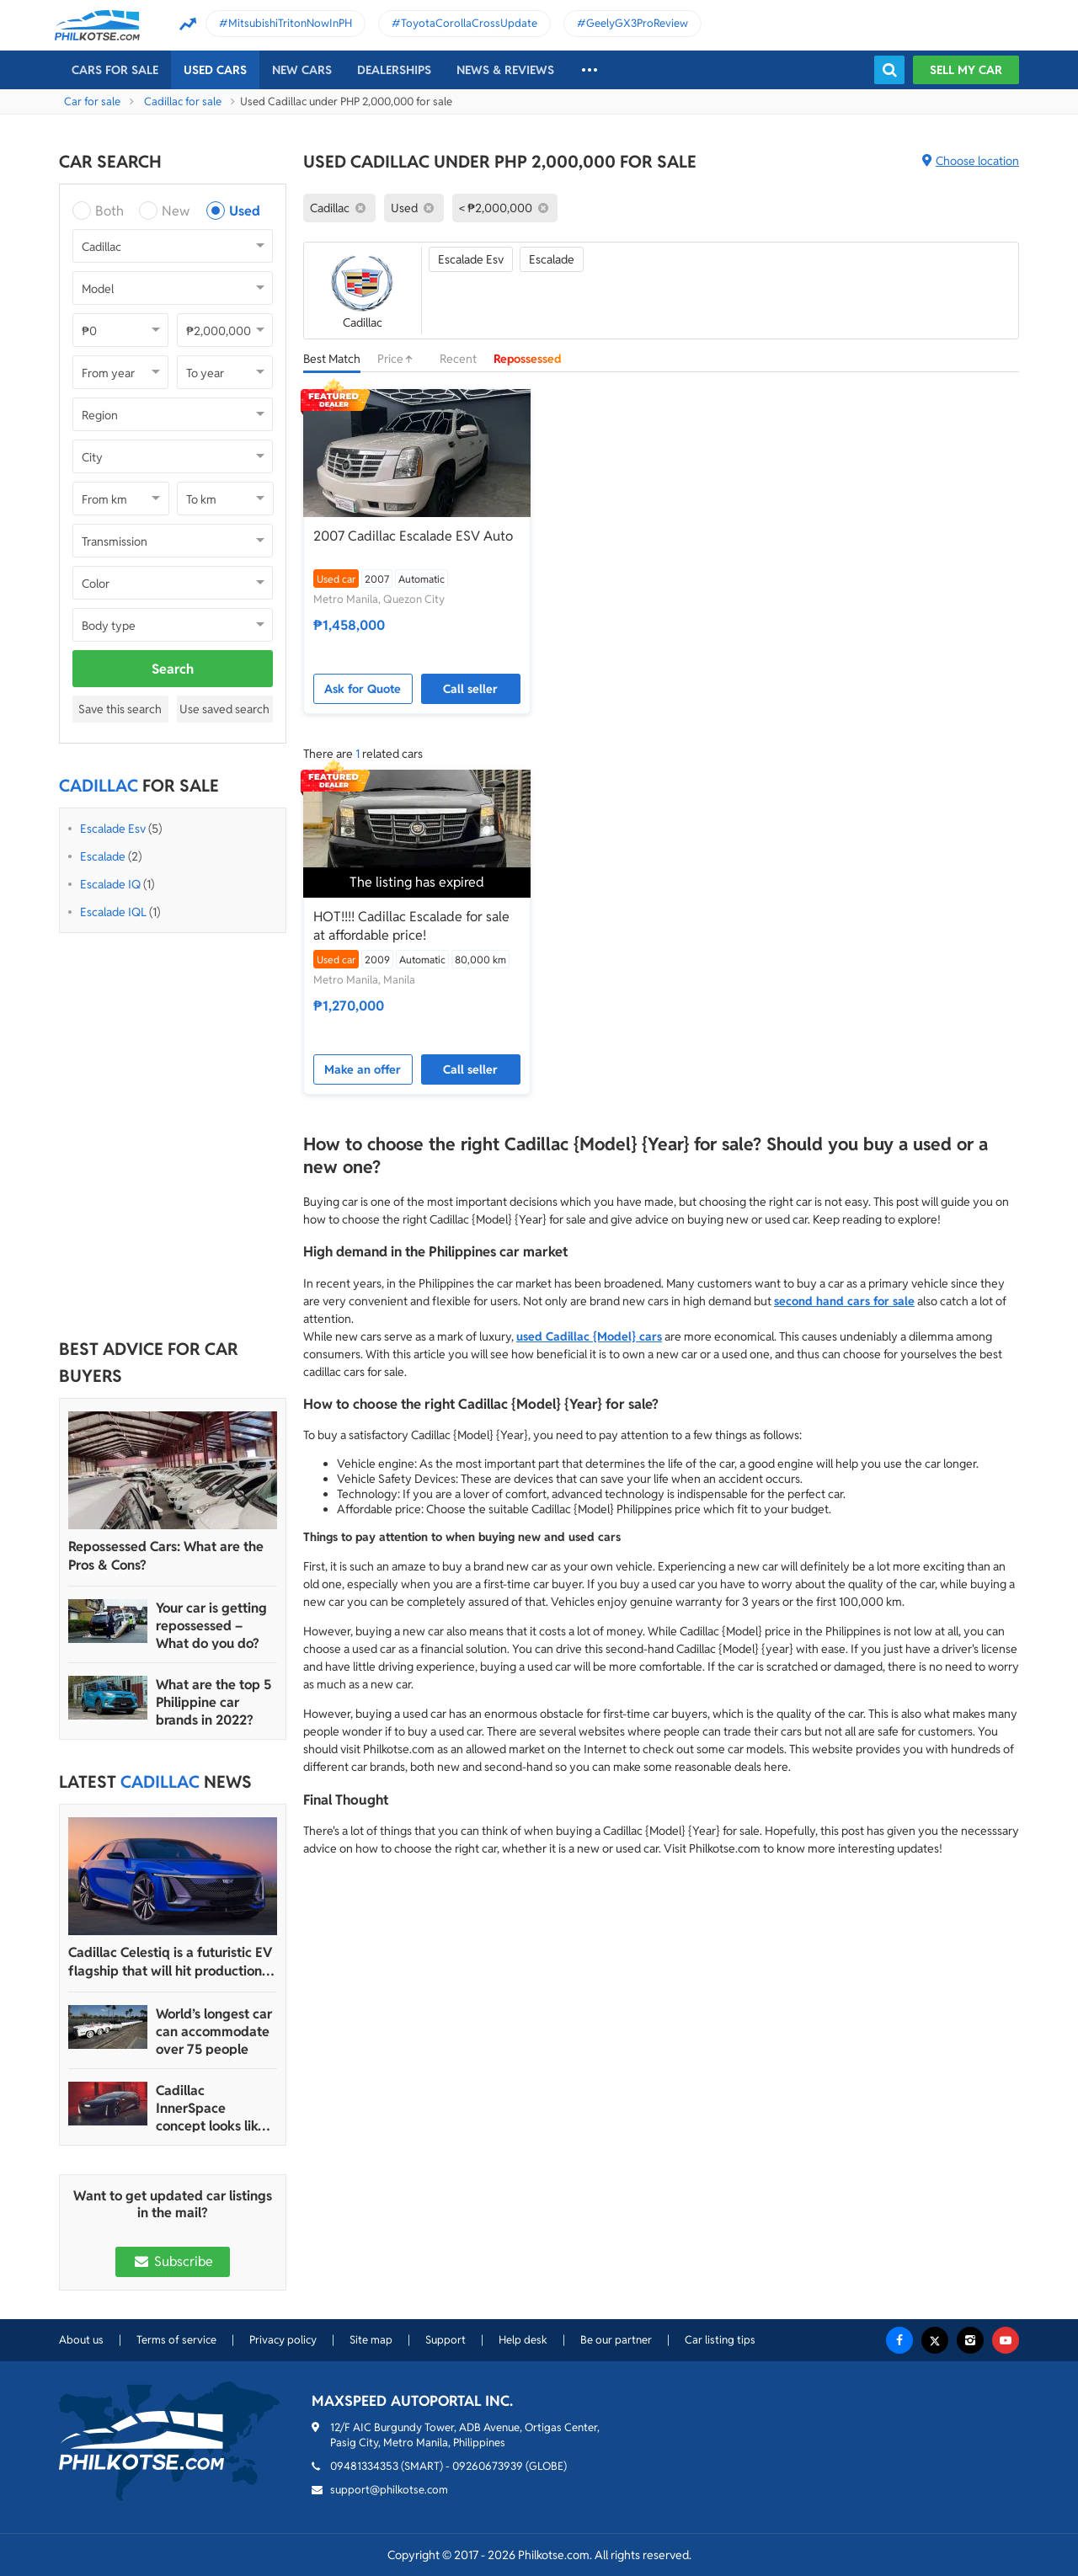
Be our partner (616, 2340)
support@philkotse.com (389, 2490)
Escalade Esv (113, 828)
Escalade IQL (113, 912)
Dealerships (394, 69)
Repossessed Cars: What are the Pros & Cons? (166, 1556)
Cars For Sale (115, 69)
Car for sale (92, 101)
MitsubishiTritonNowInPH (290, 23)
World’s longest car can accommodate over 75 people (214, 2031)
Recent (458, 358)
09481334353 (364, 2466)
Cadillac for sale (182, 101)
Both (109, 211)
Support (445, 2340)
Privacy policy (283, 2340)
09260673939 (487, 2466)
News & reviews (505, 69)
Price (400, 358)
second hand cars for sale (844, 1301)
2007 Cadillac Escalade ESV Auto (413, 536)
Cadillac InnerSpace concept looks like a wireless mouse (216, 2108)
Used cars (215, 69)
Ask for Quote (362, 688)
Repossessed (528, 358)
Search (173, 669)
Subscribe (172, 2261)
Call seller (470, 688)
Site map (371, 2340)
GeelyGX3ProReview (637, 23)
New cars (302, 69)
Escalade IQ (110, 884)
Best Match (331, 358)
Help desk (523, 2340)
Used (244, 211)
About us (81, 2340)
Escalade (102, 856)
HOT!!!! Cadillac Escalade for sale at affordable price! (411, 926)
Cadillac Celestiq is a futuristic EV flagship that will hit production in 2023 (172, 1962)
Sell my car (966, 69)
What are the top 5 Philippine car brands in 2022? (213, 1702)
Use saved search (224, 709)
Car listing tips (720, 2340)
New (175, 211)
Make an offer (362, 1069)
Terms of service (176, 2340)
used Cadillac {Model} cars (589, 1336)
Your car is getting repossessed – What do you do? (211, 1625)
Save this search (120, 709)
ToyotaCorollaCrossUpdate (469, 23)
